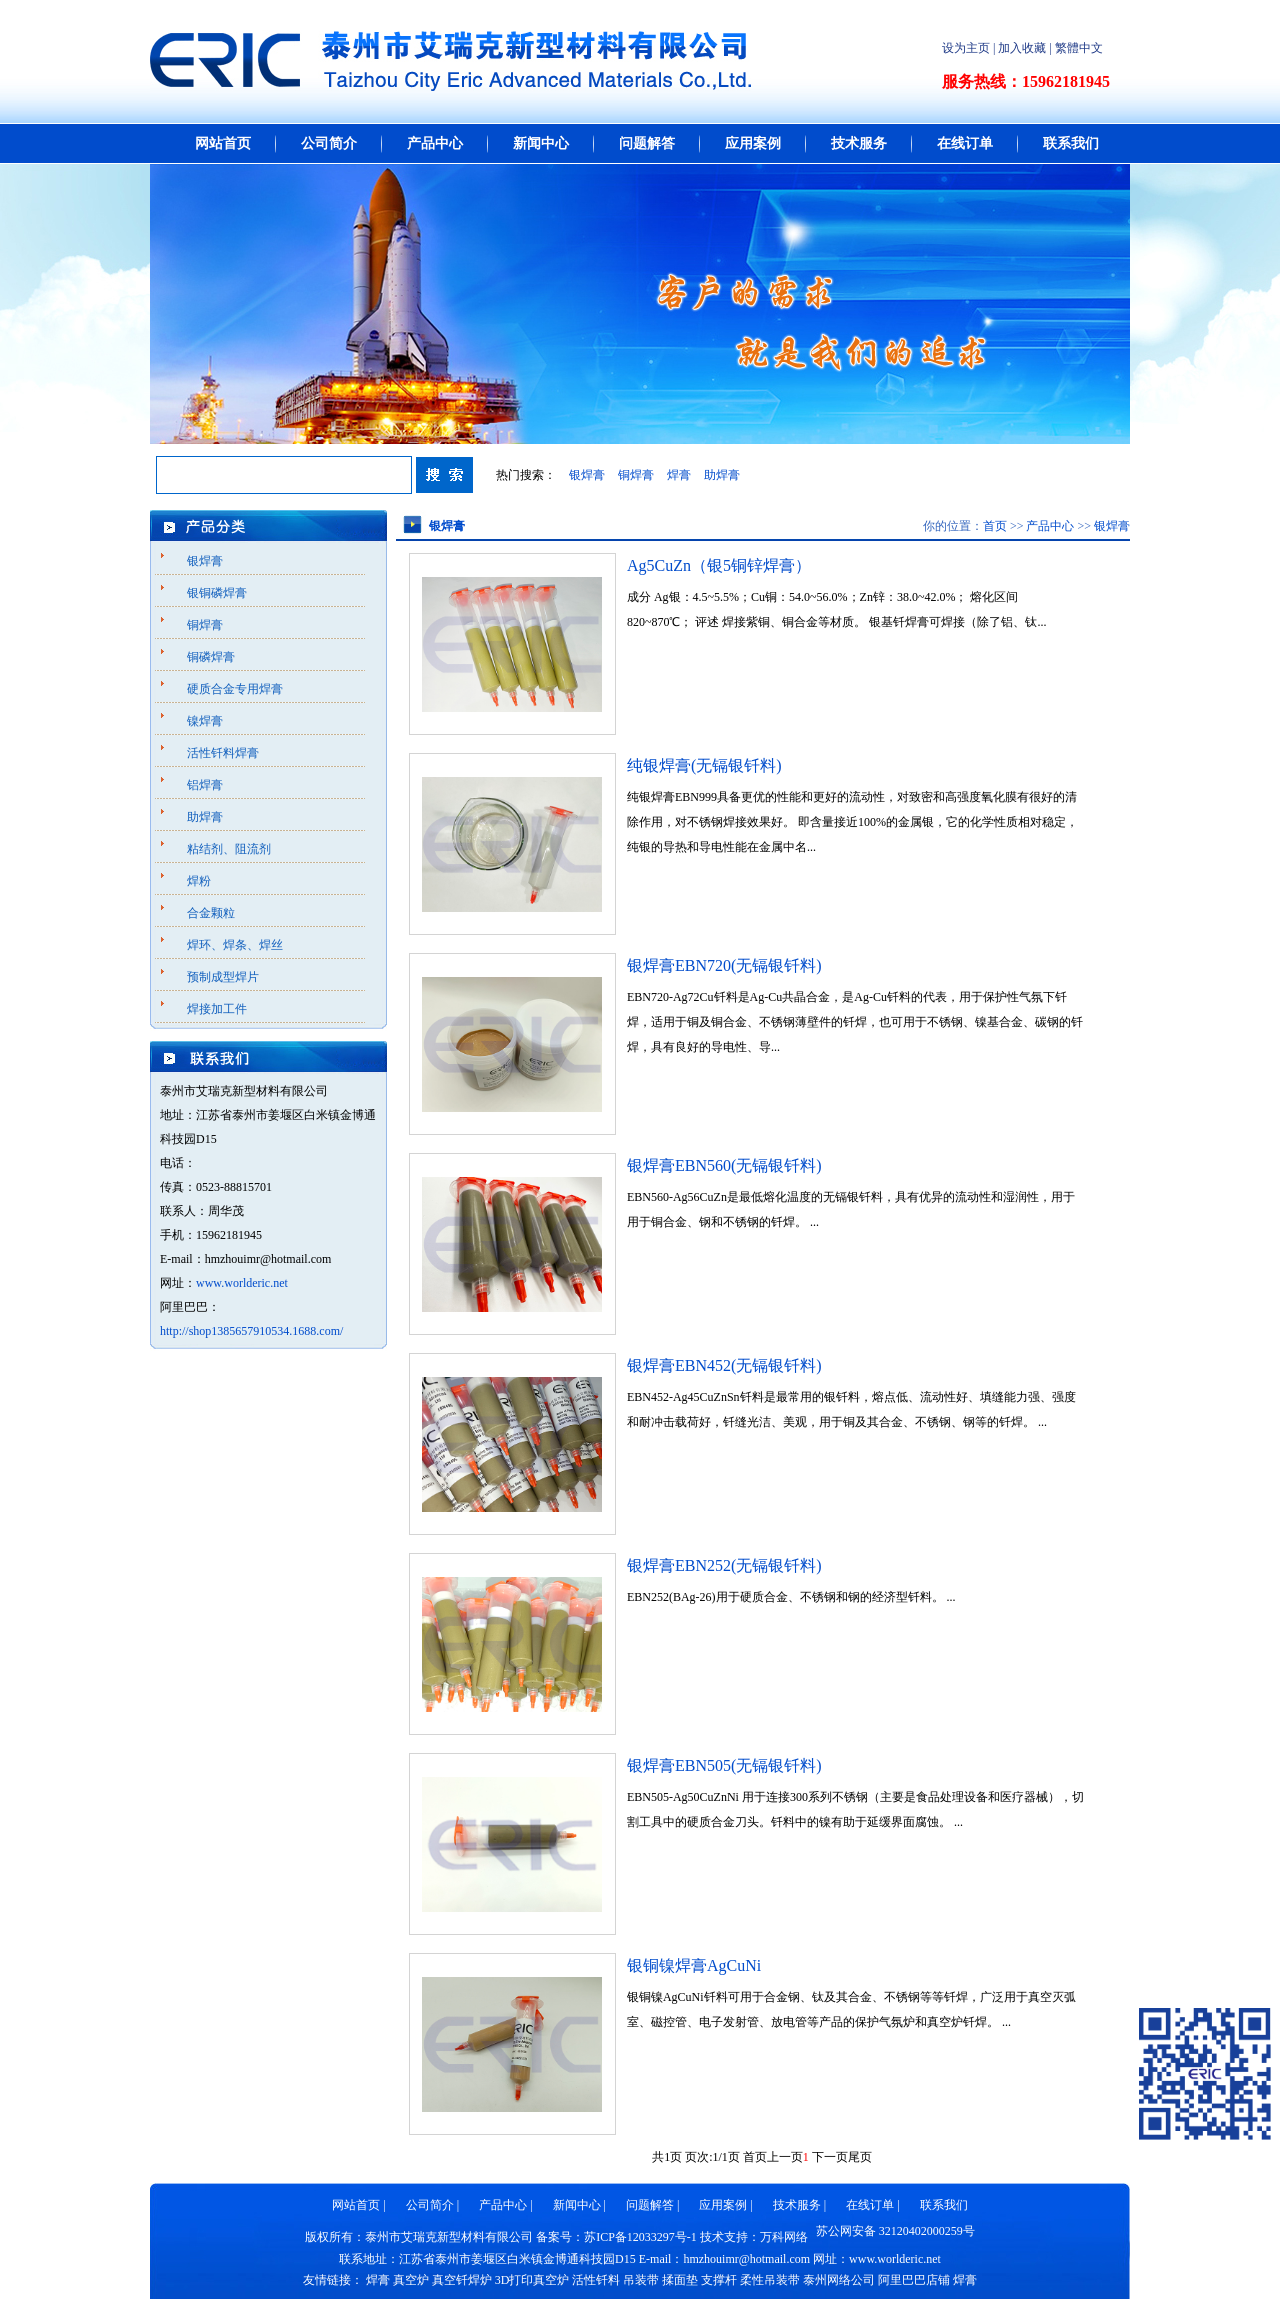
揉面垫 (680, 2280)
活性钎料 (596, 2280)
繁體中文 (1079, 48)
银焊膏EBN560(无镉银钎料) (724, 1165)
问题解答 (647, 143)
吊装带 (641, 2280)
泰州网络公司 (839, 2280)
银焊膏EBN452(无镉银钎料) (724, 1365)
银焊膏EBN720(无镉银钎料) (724, 965)
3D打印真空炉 (532, 2280)
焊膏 (679, 475)
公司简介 (329, 143)
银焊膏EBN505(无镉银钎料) (724, 1765)
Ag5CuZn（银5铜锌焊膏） (719, 565)
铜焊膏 (636, 475)
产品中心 (435, 143)
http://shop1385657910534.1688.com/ (251, 1331)
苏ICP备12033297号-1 (640, 2237)
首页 (995, 526)
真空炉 (411, 2280)
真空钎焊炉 (462, 2280)
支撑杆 (719, 2280)
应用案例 (753, 143)
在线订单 (965, 143)
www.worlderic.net (242, 1283)
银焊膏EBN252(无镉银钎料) (724, 1565)
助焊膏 (722, 475)
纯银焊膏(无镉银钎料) (704, 765)
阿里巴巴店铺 (914, 2280)
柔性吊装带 (770, 2280)
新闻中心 (541, 143)
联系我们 (1071, 143)
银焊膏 (587, 475)
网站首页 (223, 143)
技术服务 (859, 143)
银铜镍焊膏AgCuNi (694, 1965)
